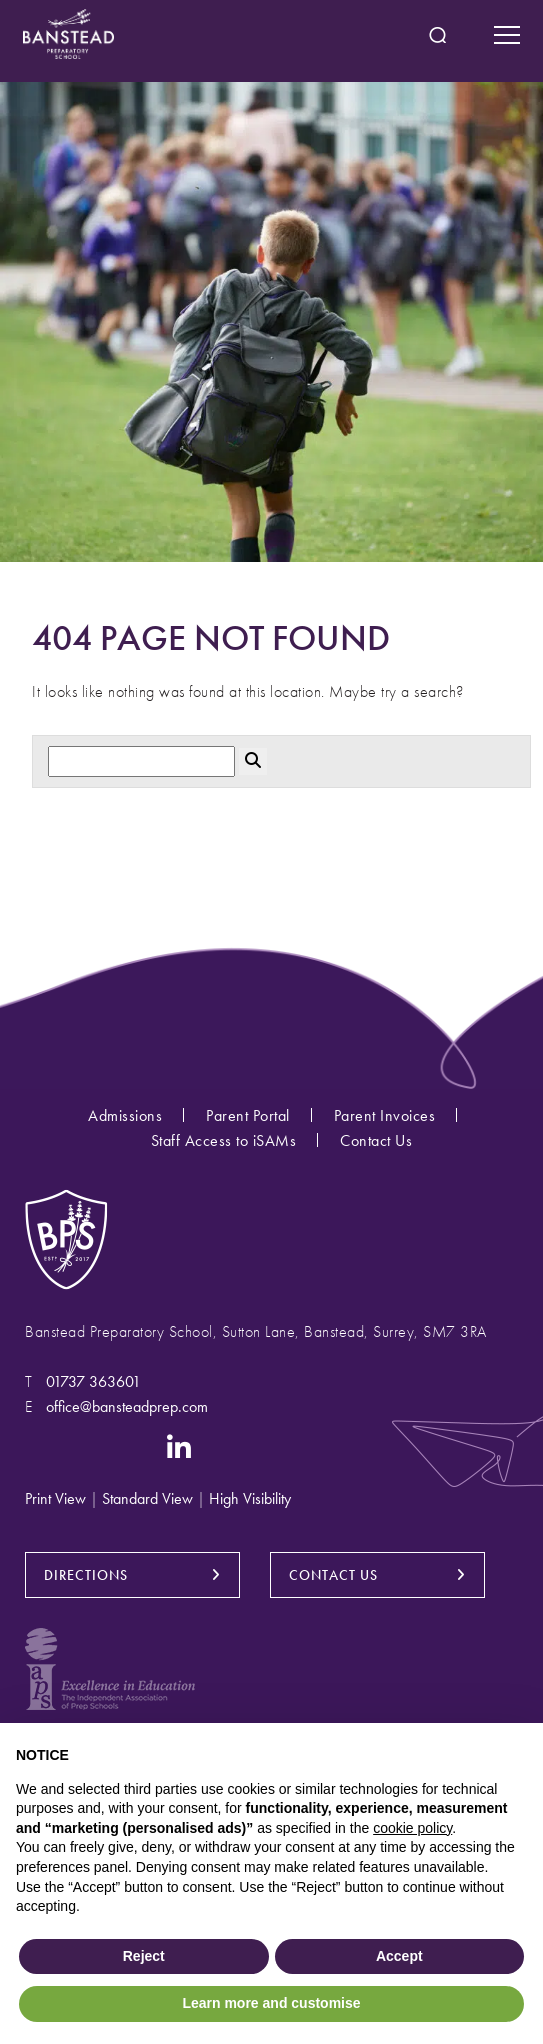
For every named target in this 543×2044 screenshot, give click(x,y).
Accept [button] (399, 1956)
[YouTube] (127, 1445)
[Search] (141, 761)
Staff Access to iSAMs (224, 1140)
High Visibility (250, 1498)
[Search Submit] (437, 34)
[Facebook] (79, 1445)
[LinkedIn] (179, 1445)
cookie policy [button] (412, 1828)
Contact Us (376, 1140)
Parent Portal (248, 1115)
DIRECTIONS (86, 1575)
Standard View (147, 1498)
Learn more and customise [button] (271, 2003)
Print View (55, 1498)
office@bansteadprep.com (127, 1406)
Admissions (125, 1115)
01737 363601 (93, 1381)
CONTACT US (333, 1575)
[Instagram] (38, 1445)
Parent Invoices (385, 1115)
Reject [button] (144, 1956)
